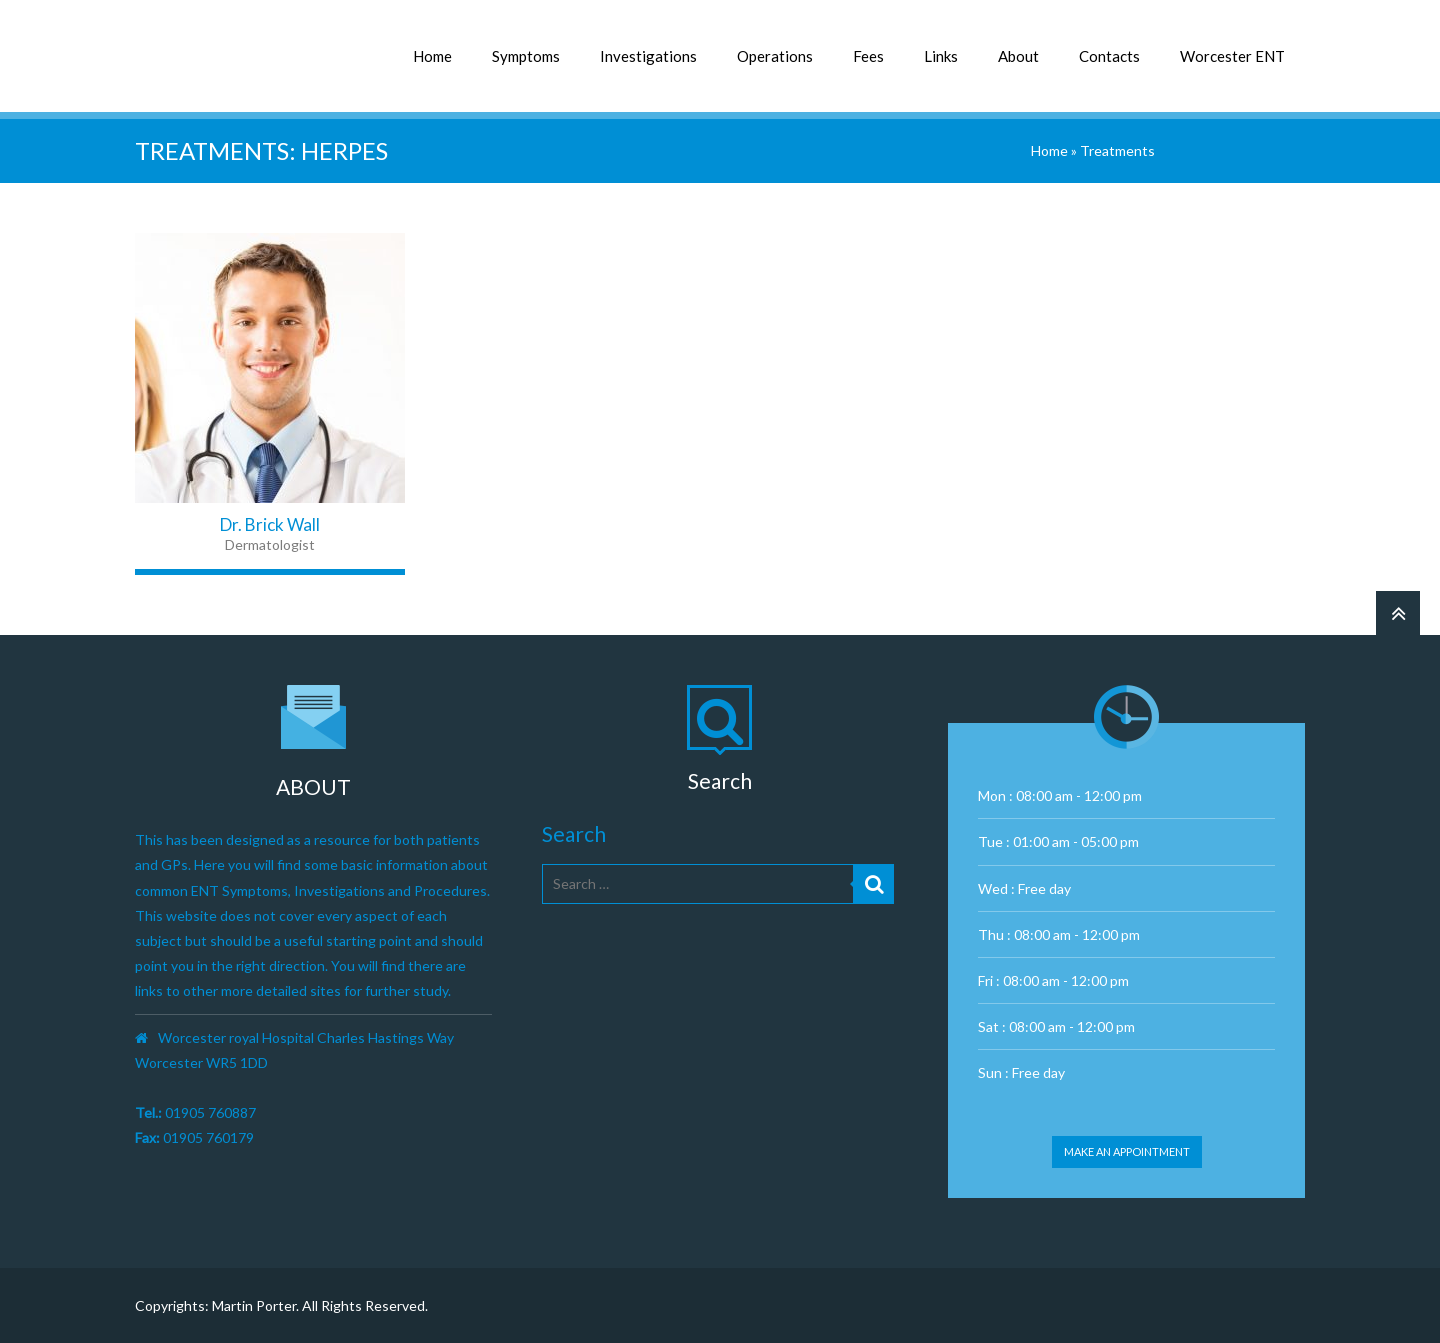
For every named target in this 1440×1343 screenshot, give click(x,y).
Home (432, 56)
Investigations (648, 56)
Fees (868, 56)
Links (941, 56)
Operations (775, 56)
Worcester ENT (1232, 56)
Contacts (1109, 56)
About (1018, 56)
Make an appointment (1127, 1151)
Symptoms (526, 56)
